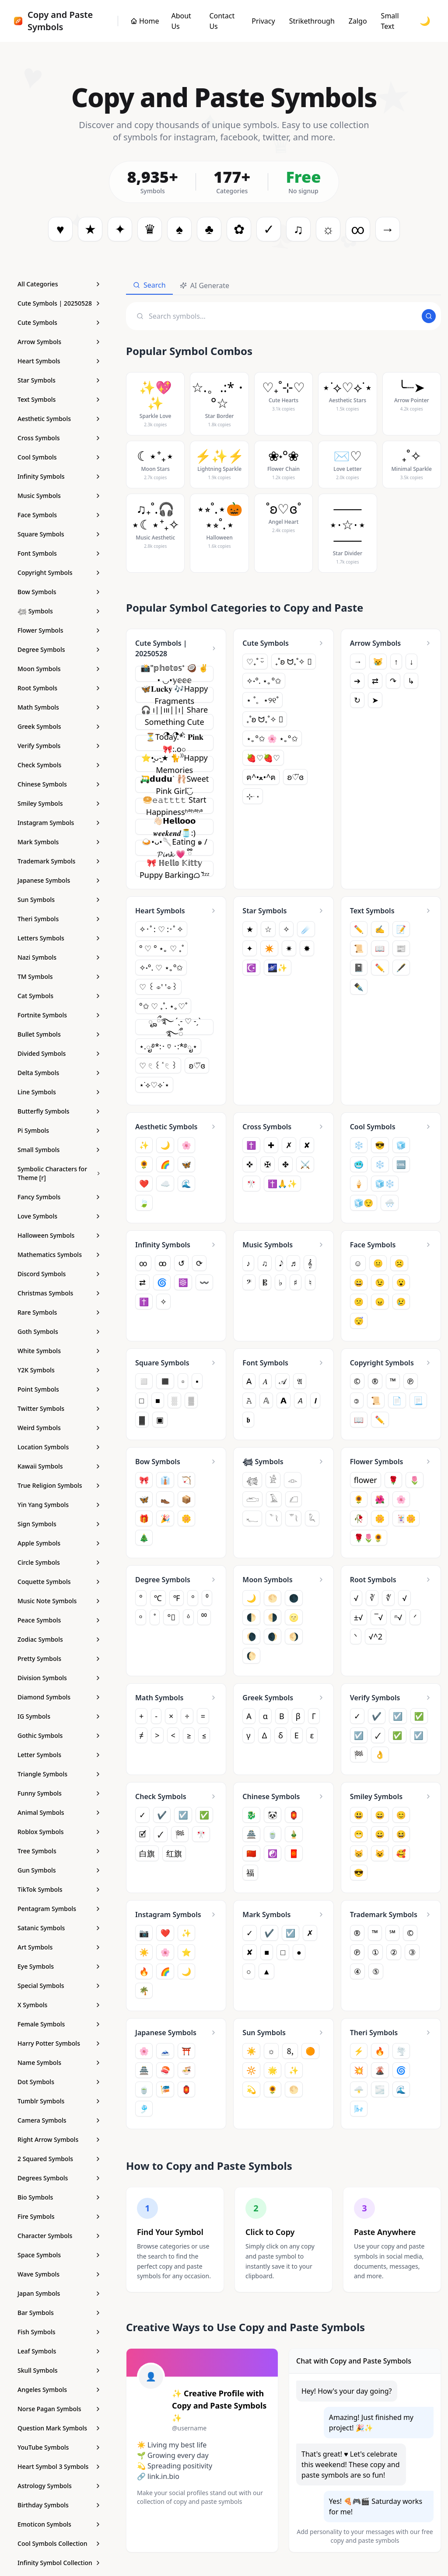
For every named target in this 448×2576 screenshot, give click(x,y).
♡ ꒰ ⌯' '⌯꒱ (158, 987)
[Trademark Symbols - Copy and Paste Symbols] (59, 861)
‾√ (378, 1619)
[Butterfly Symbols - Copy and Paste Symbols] (59, 1111)
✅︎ (397, 1737)
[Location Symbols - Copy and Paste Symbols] (59, 1447)
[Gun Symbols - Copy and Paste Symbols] (59, 1870)
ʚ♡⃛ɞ (295, 777)
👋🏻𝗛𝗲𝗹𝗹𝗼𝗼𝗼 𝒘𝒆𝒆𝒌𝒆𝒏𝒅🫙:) (174, 827)
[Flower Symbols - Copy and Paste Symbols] (59, 630)
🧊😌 (364, 1202)
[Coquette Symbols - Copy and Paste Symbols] (59, 1582)
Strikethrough (312, 21)
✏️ (380, 967)
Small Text (390, 21)
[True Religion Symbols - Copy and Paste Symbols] (59, 1485)
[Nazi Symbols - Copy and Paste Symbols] (59, 957)
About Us (181, 21)
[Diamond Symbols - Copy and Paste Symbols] (59, 1697)
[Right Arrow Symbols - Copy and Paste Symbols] (59, 2140)
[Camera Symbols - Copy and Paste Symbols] (59, 2120)
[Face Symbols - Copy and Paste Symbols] (59, 515)
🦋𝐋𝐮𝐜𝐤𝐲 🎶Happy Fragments (174, 695)
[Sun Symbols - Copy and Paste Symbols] (59, 900)
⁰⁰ (204, 1619)
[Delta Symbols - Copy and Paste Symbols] (59, 1073)
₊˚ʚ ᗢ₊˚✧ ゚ (293, 661)
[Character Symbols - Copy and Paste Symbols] (59, 2236)
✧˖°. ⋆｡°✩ (263, 680)
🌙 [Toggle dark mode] (425, 21)
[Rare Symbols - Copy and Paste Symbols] (59, 1312)
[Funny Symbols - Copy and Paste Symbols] (59, 1793)
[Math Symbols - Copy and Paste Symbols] (59, 707)
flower (365, 1481)
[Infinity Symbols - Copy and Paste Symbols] (59, 476)
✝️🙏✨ (282, 1183)
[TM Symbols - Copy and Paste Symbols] (59, 977)
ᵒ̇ (188, 1619)
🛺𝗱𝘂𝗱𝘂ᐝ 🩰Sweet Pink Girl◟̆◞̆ (174, 785)
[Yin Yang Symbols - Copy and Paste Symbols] (59, 1505)
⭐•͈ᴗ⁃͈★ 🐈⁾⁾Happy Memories (174, 764)
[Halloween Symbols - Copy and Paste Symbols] (59, 1235)
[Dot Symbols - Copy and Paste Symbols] (59, 2082)
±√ (358, 1619)
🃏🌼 (406, 1520)
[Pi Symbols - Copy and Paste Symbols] (59, 1130)
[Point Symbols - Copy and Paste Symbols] (59, 1389)
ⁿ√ (398, 1619)
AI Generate (204, 285)
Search (149, 285)
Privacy (263, 21)
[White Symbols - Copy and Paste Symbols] (59, 1351)
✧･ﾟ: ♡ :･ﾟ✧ (161, 929)
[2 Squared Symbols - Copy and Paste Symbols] (59, 2159)
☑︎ (419, 1737)
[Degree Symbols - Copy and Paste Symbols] (59, 650)
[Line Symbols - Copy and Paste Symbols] (59, 1092)
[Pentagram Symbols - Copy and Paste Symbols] (59, 1909)
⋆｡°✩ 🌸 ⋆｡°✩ (272, 738)
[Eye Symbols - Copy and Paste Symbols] (59, 1966)
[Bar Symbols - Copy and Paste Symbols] (59, 2313)
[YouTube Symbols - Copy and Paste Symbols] (59, 2447)
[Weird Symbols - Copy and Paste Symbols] (59, 1428)
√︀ (404, 1599)
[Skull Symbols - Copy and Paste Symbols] (59, 2370)
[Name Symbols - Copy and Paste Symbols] (59, 2063)
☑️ (359, 1737)
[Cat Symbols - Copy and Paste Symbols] (59, 996)
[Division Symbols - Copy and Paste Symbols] (59, 1678)
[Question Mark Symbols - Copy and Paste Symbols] (59, 2428)
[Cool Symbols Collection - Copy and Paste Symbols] (59, 2544)
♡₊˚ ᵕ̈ (255, 661)
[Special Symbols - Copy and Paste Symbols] (59, 1986)
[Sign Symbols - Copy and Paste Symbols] (59, 1524)
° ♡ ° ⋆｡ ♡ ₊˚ (161, 948)
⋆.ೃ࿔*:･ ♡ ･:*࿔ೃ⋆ (168, 1046)
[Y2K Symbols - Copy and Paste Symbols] (59, 1370)
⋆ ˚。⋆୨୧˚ (262, 700)
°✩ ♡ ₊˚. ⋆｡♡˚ (163, 1006)
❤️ (144, 1183)
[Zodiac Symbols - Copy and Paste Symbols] (59, 1639)
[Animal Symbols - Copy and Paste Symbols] (59, 1813)
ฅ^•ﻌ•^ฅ (261, 777)
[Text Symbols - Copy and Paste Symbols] (59, 399)
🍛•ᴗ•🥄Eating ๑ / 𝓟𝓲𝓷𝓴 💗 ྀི (174, 848)
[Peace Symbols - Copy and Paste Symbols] (59, 1620)
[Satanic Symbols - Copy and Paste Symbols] (59, 1928)
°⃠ (171, 1619)
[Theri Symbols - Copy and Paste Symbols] (59, 919)
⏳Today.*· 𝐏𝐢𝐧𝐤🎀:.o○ (174, 743)
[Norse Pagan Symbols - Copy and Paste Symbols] (59, 2409)
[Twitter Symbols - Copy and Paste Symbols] (59, 1409)
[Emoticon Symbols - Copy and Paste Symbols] (59, 2524)
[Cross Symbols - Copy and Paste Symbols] (59, 438)
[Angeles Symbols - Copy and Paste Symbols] (59, 2390)
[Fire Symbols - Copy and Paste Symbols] (59, 2216)
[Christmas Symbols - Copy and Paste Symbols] (59, 1293)
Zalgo (358, 21)
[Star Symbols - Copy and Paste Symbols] (59, 380)
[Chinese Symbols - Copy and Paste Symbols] (59, 784)
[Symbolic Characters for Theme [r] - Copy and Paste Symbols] (59, 1173)
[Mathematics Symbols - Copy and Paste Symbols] (59, 1255)
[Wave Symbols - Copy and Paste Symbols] (59, 2274)
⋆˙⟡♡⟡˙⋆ (154, 1084)
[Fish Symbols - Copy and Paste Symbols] (59, 2332)
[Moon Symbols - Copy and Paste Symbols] (59, 669)
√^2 (375, 1638)
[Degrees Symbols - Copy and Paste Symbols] (59, 2178)
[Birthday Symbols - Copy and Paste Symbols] (59, 2505)
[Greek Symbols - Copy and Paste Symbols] (59, 727)
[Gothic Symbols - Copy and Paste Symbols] (59, 1736)
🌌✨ (277, 967)
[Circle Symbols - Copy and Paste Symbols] (59, 1562)
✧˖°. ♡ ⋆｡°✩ (161, 967)
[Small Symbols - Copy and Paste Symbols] (59, 1150)
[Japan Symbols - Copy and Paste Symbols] (59, 2293)
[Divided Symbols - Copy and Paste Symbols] (59, 1054)
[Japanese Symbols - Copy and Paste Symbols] (59, 880)
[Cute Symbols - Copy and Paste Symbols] (59, 323)
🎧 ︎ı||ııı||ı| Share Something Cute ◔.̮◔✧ (174, 722)
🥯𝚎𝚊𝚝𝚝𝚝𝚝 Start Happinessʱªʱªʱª (174, 806)
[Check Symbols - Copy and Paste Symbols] (59, 765)
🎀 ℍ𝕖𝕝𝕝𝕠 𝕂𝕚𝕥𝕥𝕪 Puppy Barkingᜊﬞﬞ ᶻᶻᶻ (175, 869)
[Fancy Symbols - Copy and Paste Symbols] (59, 1197)
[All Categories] (59, 284)
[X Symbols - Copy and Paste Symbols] (59, 2005)
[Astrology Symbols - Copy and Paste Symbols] (59, 2486)
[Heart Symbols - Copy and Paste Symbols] (59, 361)
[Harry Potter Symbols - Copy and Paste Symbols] (59, 2043)
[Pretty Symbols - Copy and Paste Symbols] (59, 1659)
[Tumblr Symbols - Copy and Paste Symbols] (59, 2101)
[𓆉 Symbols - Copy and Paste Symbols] (59, 611)
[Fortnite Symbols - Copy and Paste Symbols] (59, 1015)
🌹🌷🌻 (368, 1539)
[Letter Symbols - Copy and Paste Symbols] (59, 1755)
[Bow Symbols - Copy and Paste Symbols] (59, 592)
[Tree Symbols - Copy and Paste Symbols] (59, 1851)
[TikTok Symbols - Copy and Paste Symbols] (59, 1889)
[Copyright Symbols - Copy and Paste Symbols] (59, 573)
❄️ (380, 1164)
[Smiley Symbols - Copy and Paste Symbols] (59, 803)
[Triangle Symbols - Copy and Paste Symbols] (59, 1774)
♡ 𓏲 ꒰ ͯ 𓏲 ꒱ (158, 1065)
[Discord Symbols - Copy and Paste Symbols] (59, 1274)
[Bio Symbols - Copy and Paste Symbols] (59, 2197)
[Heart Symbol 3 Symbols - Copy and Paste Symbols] (59, 2467)
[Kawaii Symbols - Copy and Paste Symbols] (59, 1466)
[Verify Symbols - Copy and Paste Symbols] (59, 746)
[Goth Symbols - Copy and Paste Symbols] (59, 1332)
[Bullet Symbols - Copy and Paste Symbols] (59, 1034)
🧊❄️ (385, 1183)
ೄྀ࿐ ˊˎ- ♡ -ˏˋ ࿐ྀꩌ (174, 1027)
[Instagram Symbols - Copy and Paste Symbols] (59, 823)
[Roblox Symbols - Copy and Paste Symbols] (59, 1832)
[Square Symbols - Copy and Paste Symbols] (59, 534)
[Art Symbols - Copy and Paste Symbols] (59, 1947)
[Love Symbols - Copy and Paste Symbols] (59, 1216)
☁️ (165, 1183)
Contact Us (221, 21)
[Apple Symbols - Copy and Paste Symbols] (59, 1543)
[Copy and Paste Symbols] (145, 21)
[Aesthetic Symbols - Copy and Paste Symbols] (59, 419)
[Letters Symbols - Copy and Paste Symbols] (59, 938)
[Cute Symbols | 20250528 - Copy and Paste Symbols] (59, 303)
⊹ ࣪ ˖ (252, 796)
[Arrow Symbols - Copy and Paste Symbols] (59, 342)
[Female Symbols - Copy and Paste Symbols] (59, 2024)
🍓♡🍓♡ (263, 757)
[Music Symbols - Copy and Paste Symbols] (59, 496)
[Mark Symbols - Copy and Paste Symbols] (59, 842)
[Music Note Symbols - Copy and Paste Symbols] (59, 1601)
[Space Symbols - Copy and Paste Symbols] (59, 2255)
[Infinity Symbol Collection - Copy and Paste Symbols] (59, 2563)
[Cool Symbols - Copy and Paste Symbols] (59, 457)
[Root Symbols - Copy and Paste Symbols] (59, 688)
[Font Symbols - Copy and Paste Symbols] (59, 553)
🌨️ (389, 1202)
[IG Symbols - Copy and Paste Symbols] (59, 1716)
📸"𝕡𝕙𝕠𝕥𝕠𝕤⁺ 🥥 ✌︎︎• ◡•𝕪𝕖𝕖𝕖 (174, 674)
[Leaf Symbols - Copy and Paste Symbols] (59, 2351)
